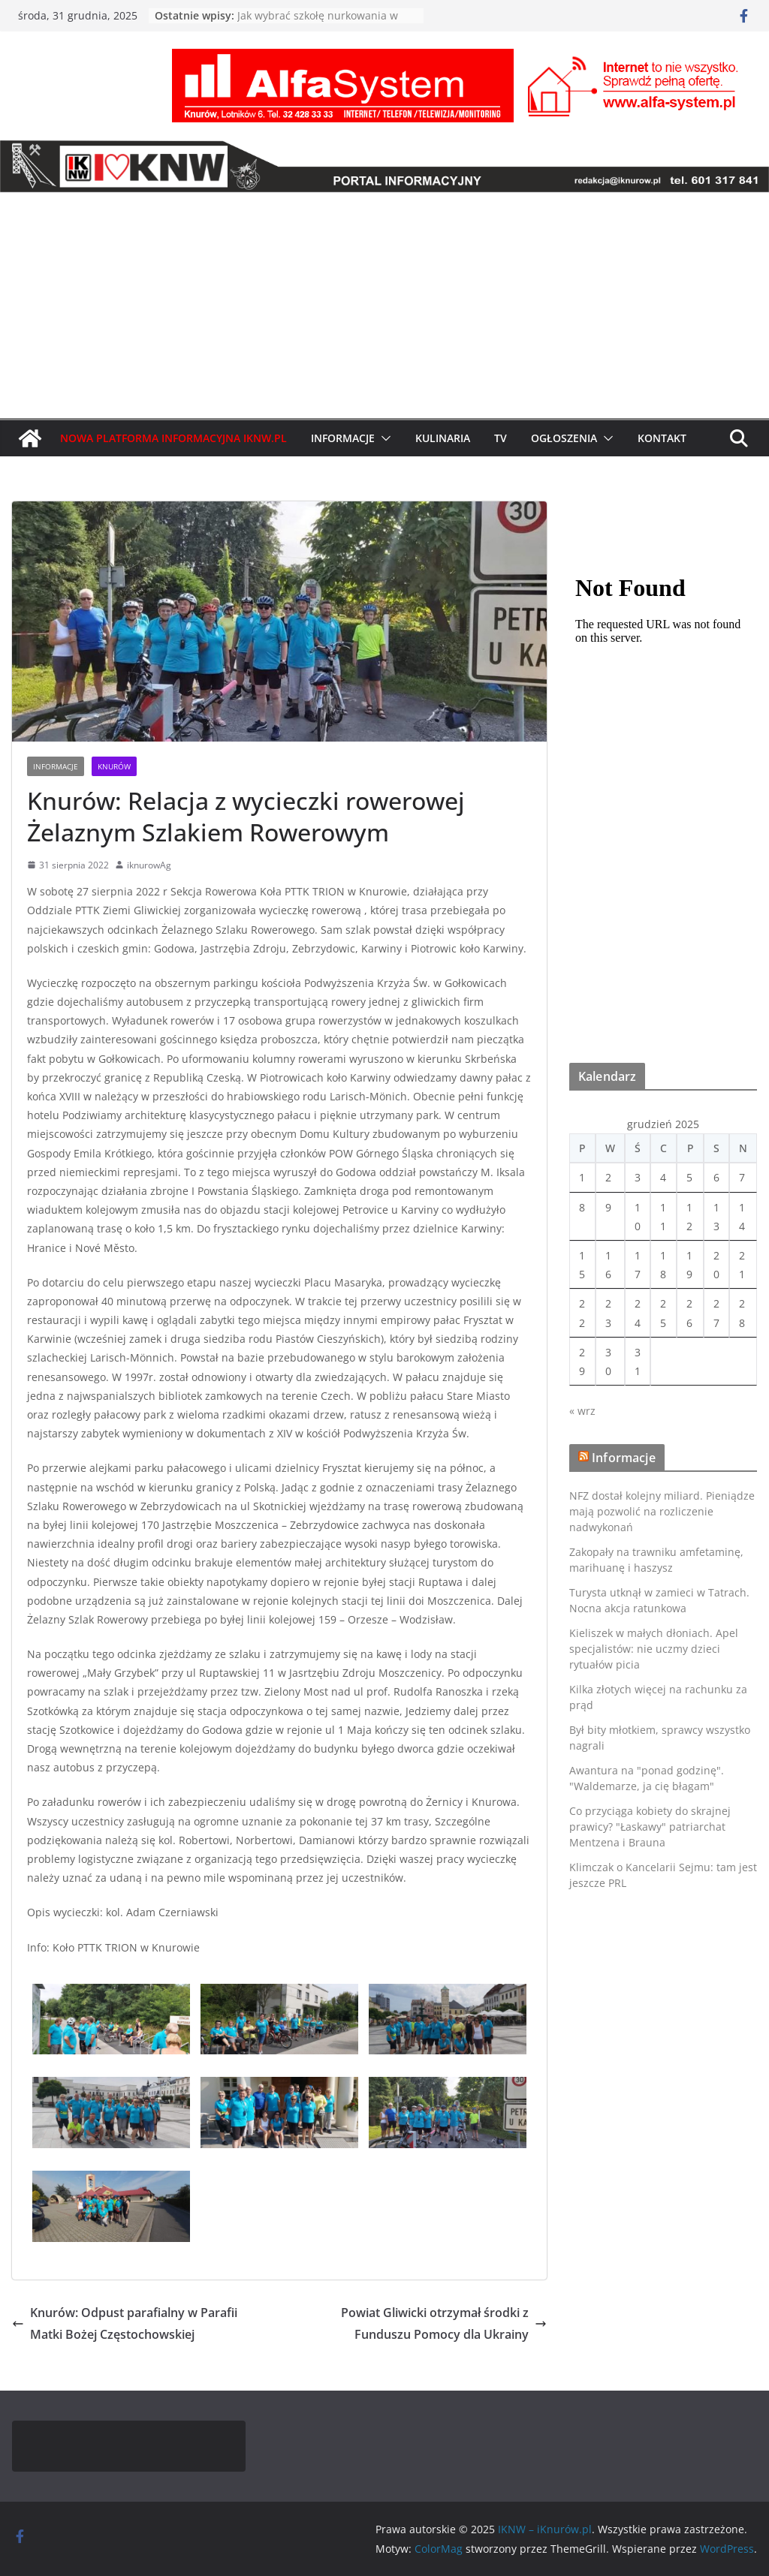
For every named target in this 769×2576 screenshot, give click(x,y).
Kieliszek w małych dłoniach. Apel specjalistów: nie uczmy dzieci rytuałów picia (653, 1649)
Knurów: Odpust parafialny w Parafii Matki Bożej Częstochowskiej (124, 2323)
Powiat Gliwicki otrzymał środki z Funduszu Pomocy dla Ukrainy (444, 2323)
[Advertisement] (384, 305)
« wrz (582, 1411)
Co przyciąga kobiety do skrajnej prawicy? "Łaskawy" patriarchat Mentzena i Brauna (650, 1826)
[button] (383, 438)
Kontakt (662, 438)
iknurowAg (149, 865)
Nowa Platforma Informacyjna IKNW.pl (173, 438)
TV (500, 438)
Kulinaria (442, 438)
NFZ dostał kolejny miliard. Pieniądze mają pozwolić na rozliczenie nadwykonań (662, 1511)
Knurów (114, 766)
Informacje (343, 438)
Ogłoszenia (564, 438)
